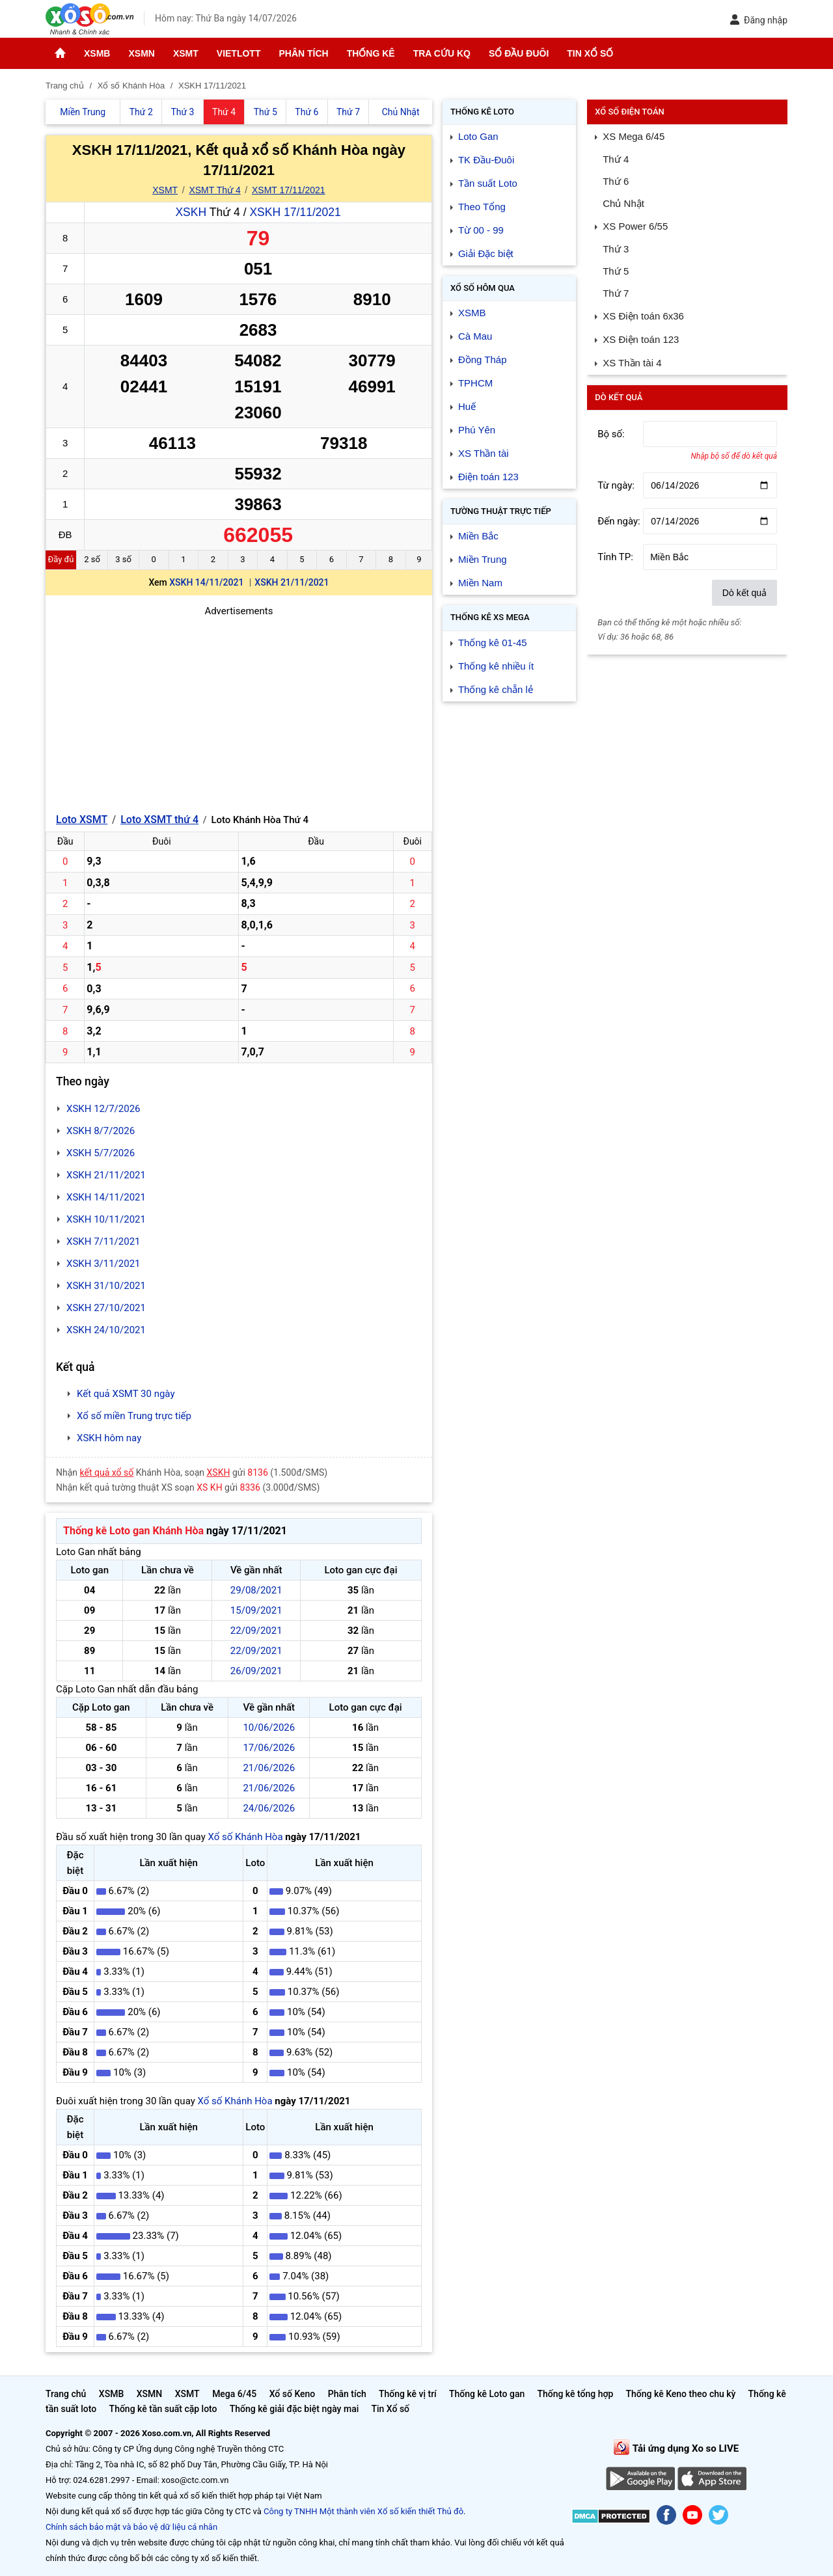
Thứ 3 (616, 248)
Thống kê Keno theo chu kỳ (681, 2394)
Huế (467, 406)
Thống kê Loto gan (487, 2394)
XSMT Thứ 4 (214, 190)
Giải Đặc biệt (485, 253)
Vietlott (239, 53)
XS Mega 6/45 (633, 136)
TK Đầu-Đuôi (486, 159)
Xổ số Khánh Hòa (245, 1837)
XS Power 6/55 (635, 226)
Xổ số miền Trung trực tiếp (134, 1416)
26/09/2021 (256, 1671)
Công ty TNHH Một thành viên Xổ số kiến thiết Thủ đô (363, 2511)
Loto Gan (478, 136)
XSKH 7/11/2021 (103, 1241)
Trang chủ (66, 2394)
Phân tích (303, 53)
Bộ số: (611, 434)
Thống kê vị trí (408, 2394)
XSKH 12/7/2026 (103, 1109)
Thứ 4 (616, 159)
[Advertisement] (239, 710)
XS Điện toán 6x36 (643, 315)
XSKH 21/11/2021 (291, 582)
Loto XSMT (81, 819)
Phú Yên (476, 429)
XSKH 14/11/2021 (206, 582)
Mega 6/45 (234, 2394)
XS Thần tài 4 (632, 362)
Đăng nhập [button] (758, 19)
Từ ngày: (616, 485)
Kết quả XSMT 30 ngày (125, 1394)
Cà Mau (475, 336)
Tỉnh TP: (615, 557)
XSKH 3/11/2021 (103, 1263)
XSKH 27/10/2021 (106, 1308)
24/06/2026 (269, 1808)
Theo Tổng (482, 206)
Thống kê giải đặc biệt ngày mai (294, 2409)
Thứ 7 (616, 293)
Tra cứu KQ (442, 53)
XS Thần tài (483, 453)
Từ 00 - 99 (481, 230)
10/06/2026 (269, 1727)
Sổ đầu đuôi (519, 53)
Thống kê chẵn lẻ (495, 689)
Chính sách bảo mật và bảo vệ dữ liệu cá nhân (131, 2527)
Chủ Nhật (623, 203)
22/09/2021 (256, 1630)
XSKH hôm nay (109, 1438)
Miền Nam (480, 582)
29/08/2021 (256, 1590)
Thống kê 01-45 (492, 642)
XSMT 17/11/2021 (288, 190)
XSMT (185, 53)
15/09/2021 (256, 1610)
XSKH (190, 212)
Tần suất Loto (487, 183)
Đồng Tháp (482, 359)
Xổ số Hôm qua (482, 288)
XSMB (97, 53)
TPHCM (475, 382)
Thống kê (371, 53)
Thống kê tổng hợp (575, 2394)
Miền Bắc (478, 535)
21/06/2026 (269, 1768)
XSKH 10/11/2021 (106, 1219)
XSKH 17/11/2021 (294, 212)
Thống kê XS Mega (490, 617)
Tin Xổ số (590, 53)
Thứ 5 (616, 271)
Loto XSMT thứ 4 (159, 819)
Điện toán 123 (488, 476)
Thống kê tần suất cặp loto (163, 2409)
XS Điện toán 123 (641, 339)
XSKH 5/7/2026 (100, 1153)
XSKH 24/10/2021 (106, 1330)
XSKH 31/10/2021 (106, 1286)
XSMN (141, 53)
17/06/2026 (269, 1748)
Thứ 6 (616, 181)
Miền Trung (482, 559)
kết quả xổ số (107, 1472)
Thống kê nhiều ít (496, 665)
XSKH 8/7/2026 (100, 1131)
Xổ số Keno (292, 2394)
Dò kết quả (744, 593)
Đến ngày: (618, 521)
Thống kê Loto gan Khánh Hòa (133, 1531)
